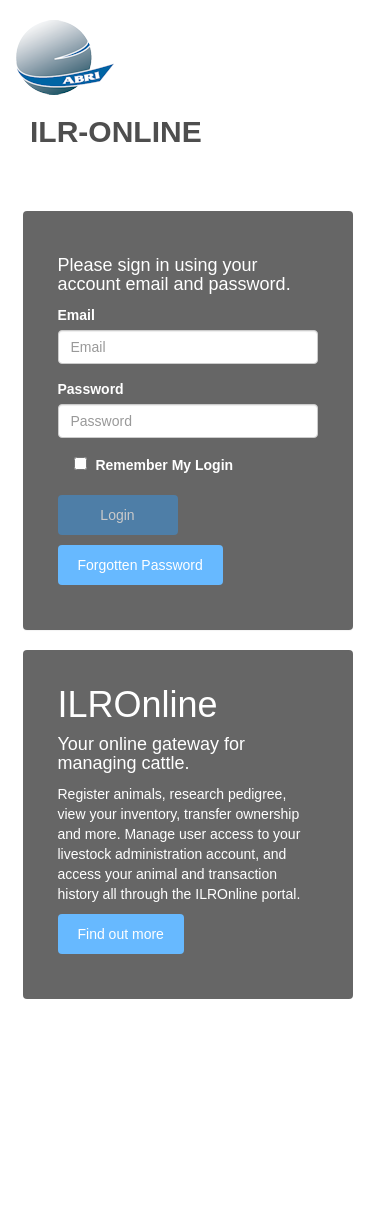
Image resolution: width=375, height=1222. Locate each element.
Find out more (121, 934)
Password (91, 389)
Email (76, 315)
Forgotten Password (140, 565)
